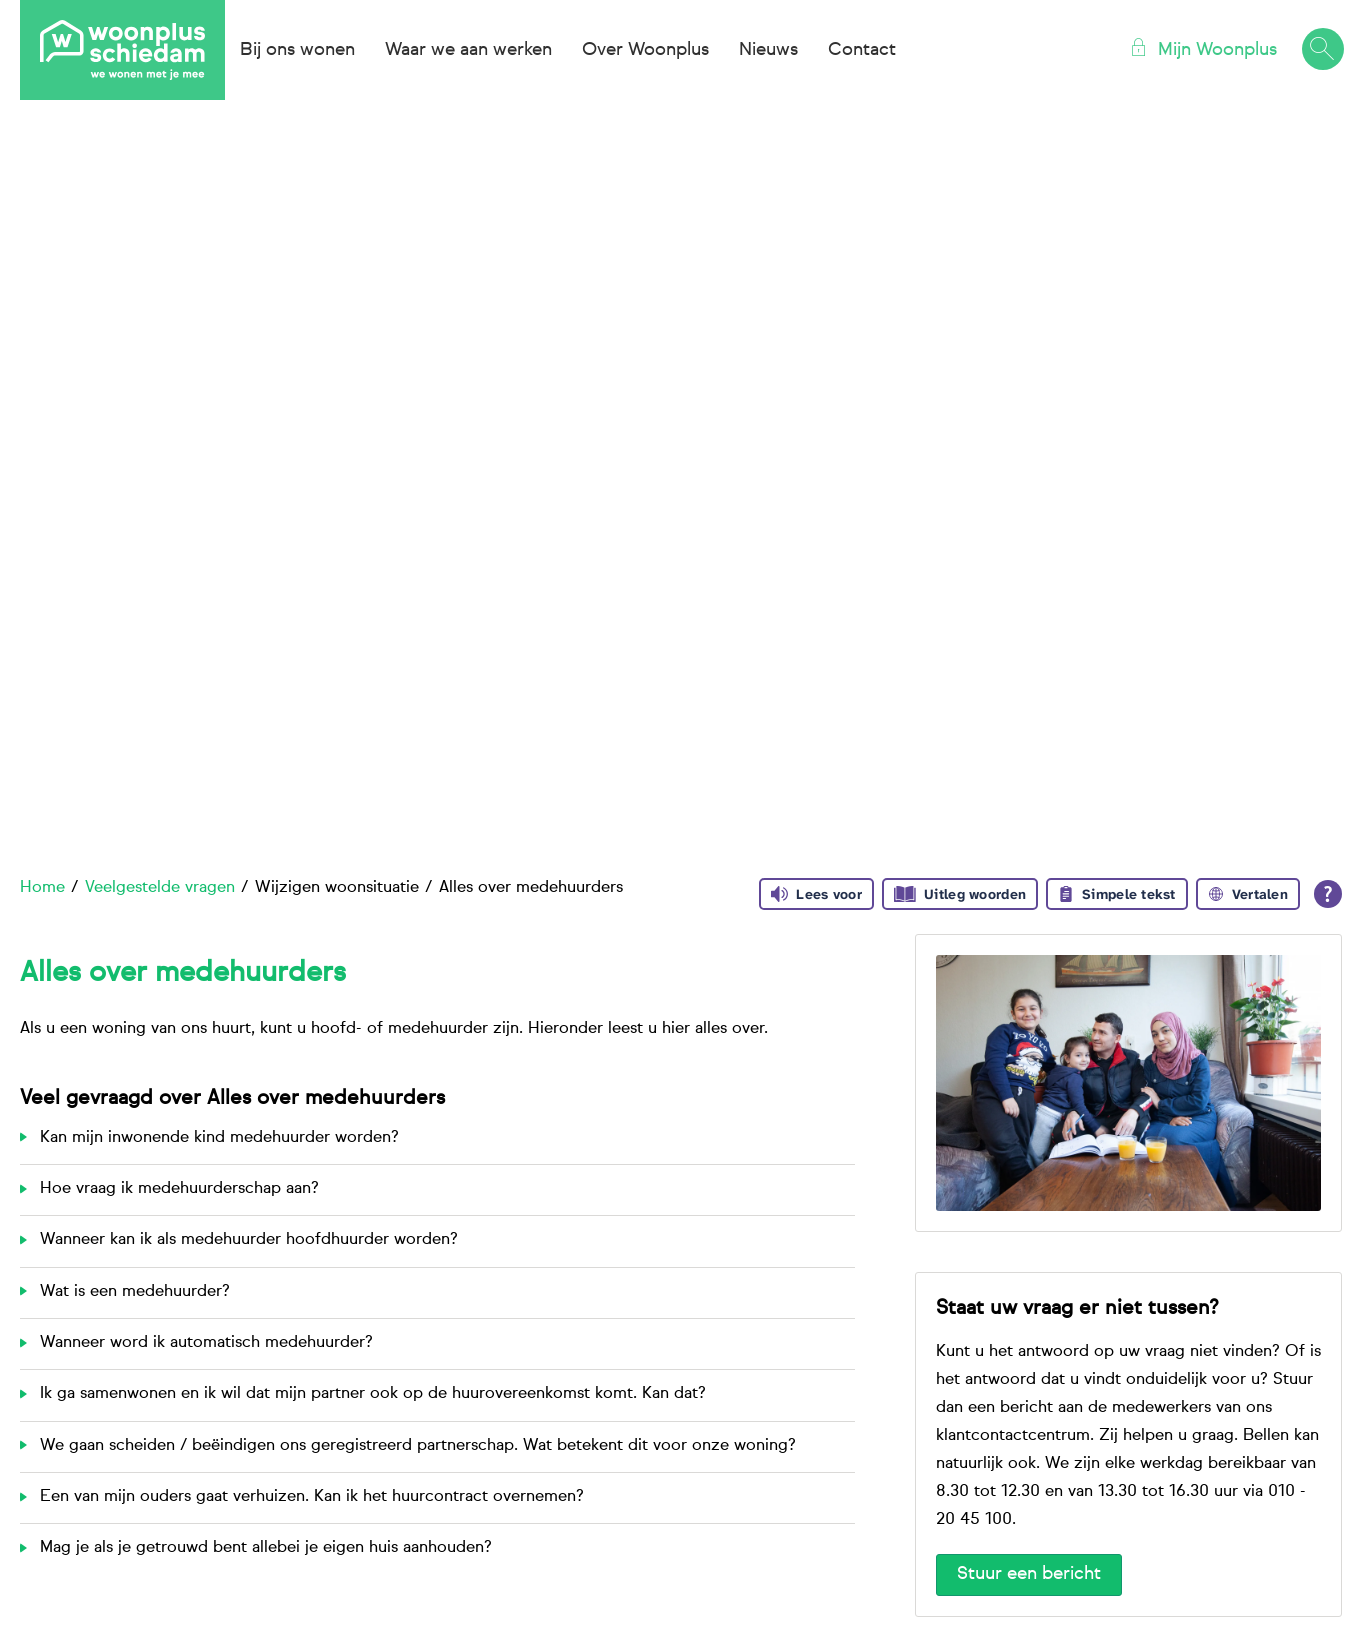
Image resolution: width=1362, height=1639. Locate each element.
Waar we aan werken (468, 50)
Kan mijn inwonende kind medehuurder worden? (219, 1138)
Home (42, 888)
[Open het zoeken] (1322, 50)
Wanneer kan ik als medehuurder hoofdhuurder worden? (249, 1240)
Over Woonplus (645, 50)
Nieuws (768, 50)
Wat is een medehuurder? (135, 1292)
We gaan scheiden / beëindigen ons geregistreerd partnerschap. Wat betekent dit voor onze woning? (418, 1446)
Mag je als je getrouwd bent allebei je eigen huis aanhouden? (266, 1548)
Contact (862, 50)
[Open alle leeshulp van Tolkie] (1328, 894)
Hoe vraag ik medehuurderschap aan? (179, 1189)
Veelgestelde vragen (160, 888)
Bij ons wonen (297, 50)
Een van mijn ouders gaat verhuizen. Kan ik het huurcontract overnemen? (312, 1497)
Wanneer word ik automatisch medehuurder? (206, 1343)
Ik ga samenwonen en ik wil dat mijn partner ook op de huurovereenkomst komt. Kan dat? (373, 1394)
